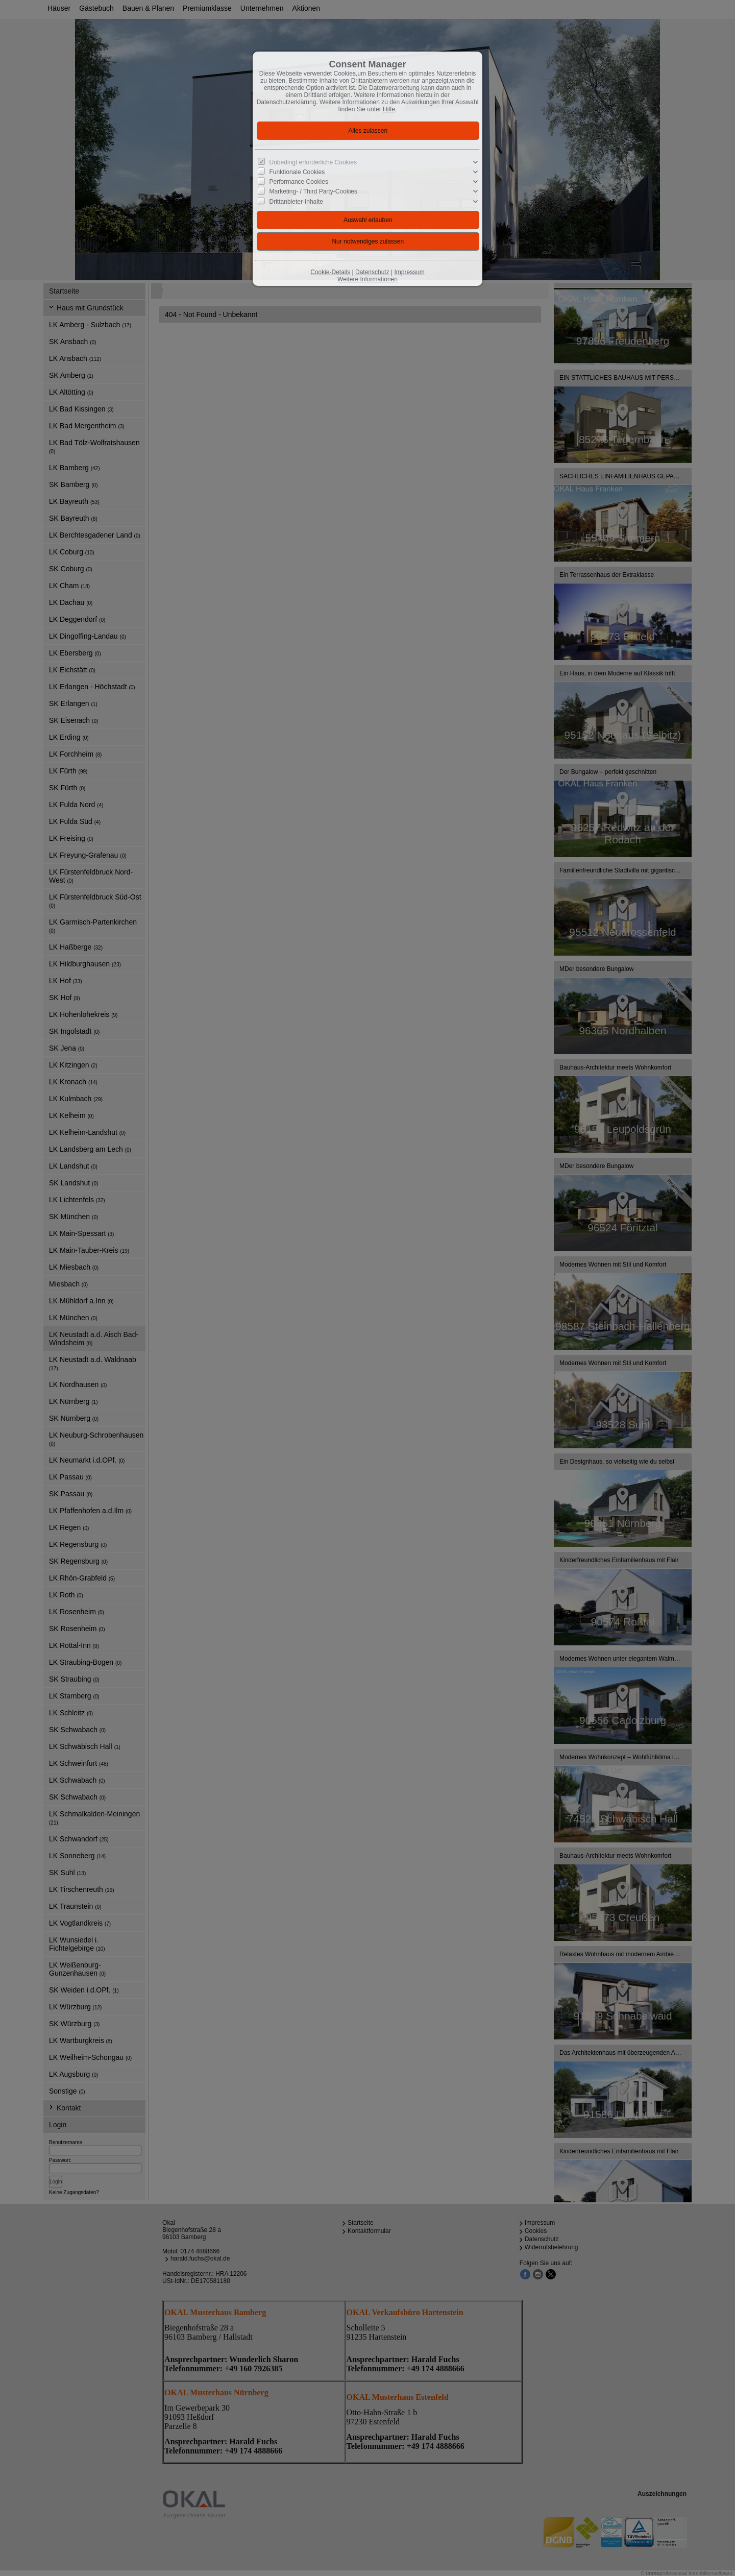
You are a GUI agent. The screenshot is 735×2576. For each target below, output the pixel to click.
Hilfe (389, 109)
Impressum (409, 272)
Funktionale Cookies (297, 172)
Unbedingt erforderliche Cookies (313, 162)
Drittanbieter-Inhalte (296, 201)
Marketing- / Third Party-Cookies (314, 191)
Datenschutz (372, 272)
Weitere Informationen (367, 279)
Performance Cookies (299, 181)
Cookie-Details (330, 272)
